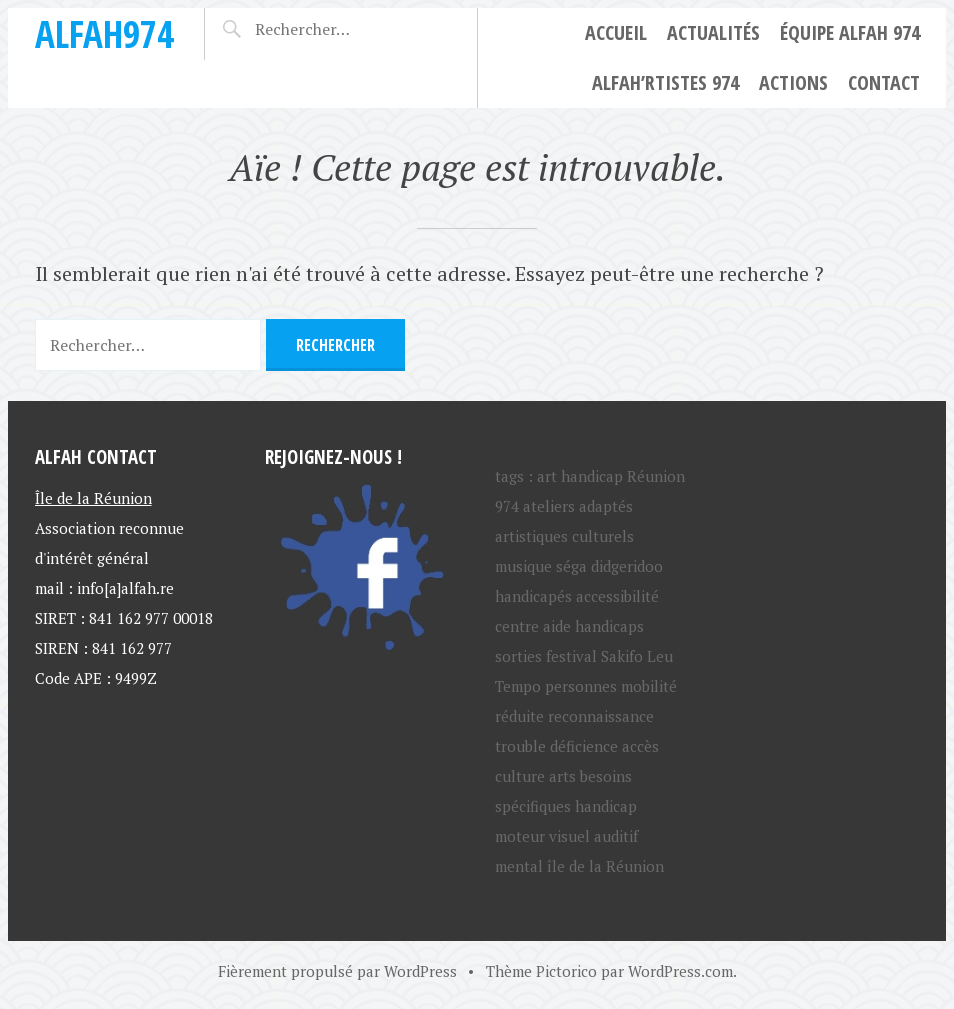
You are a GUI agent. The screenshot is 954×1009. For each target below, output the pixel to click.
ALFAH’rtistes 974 (665, 82)
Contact (884, 82)
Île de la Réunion (93, 498)
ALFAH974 (104, 33)
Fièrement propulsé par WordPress (337, 971)
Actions (793, 82)
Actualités (713, 32)
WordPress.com (680, 971)
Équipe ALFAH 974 (850, 32)
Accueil (616, 32)
